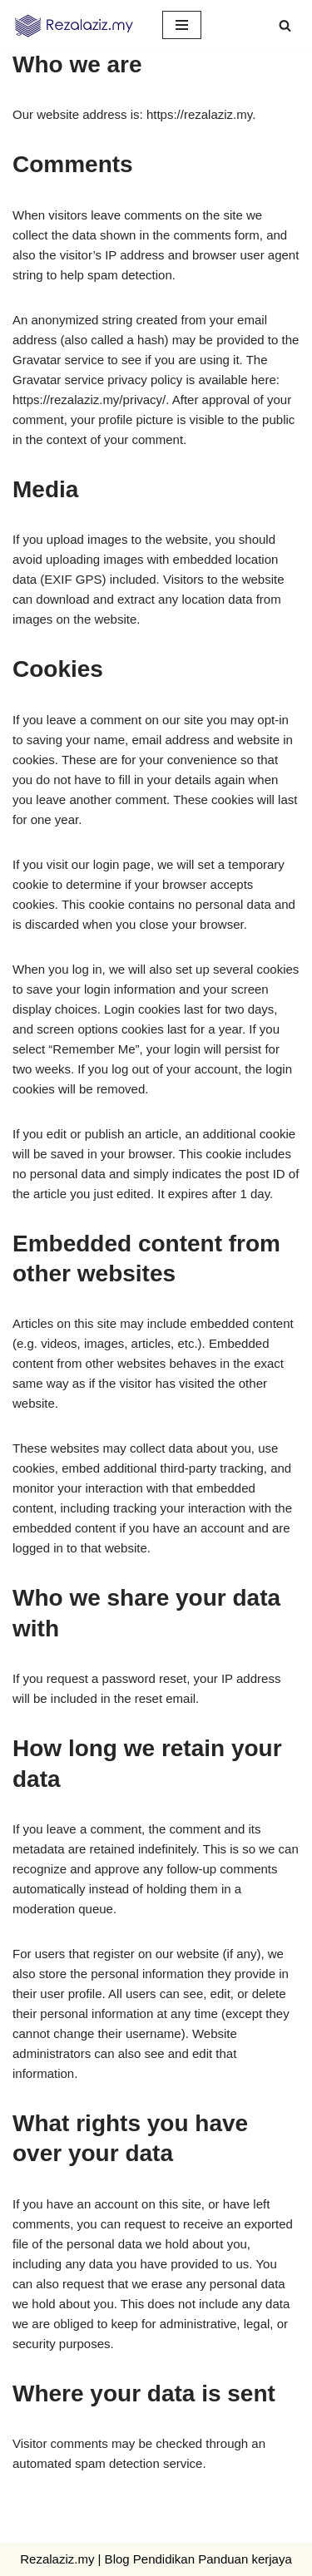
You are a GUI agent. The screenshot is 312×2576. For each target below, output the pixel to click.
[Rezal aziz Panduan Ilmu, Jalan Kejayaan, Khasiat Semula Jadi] (74, 25)
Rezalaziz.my (57, 2559)
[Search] (285, 25)
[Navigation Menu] (181, 25)
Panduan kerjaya (245, 2559)
